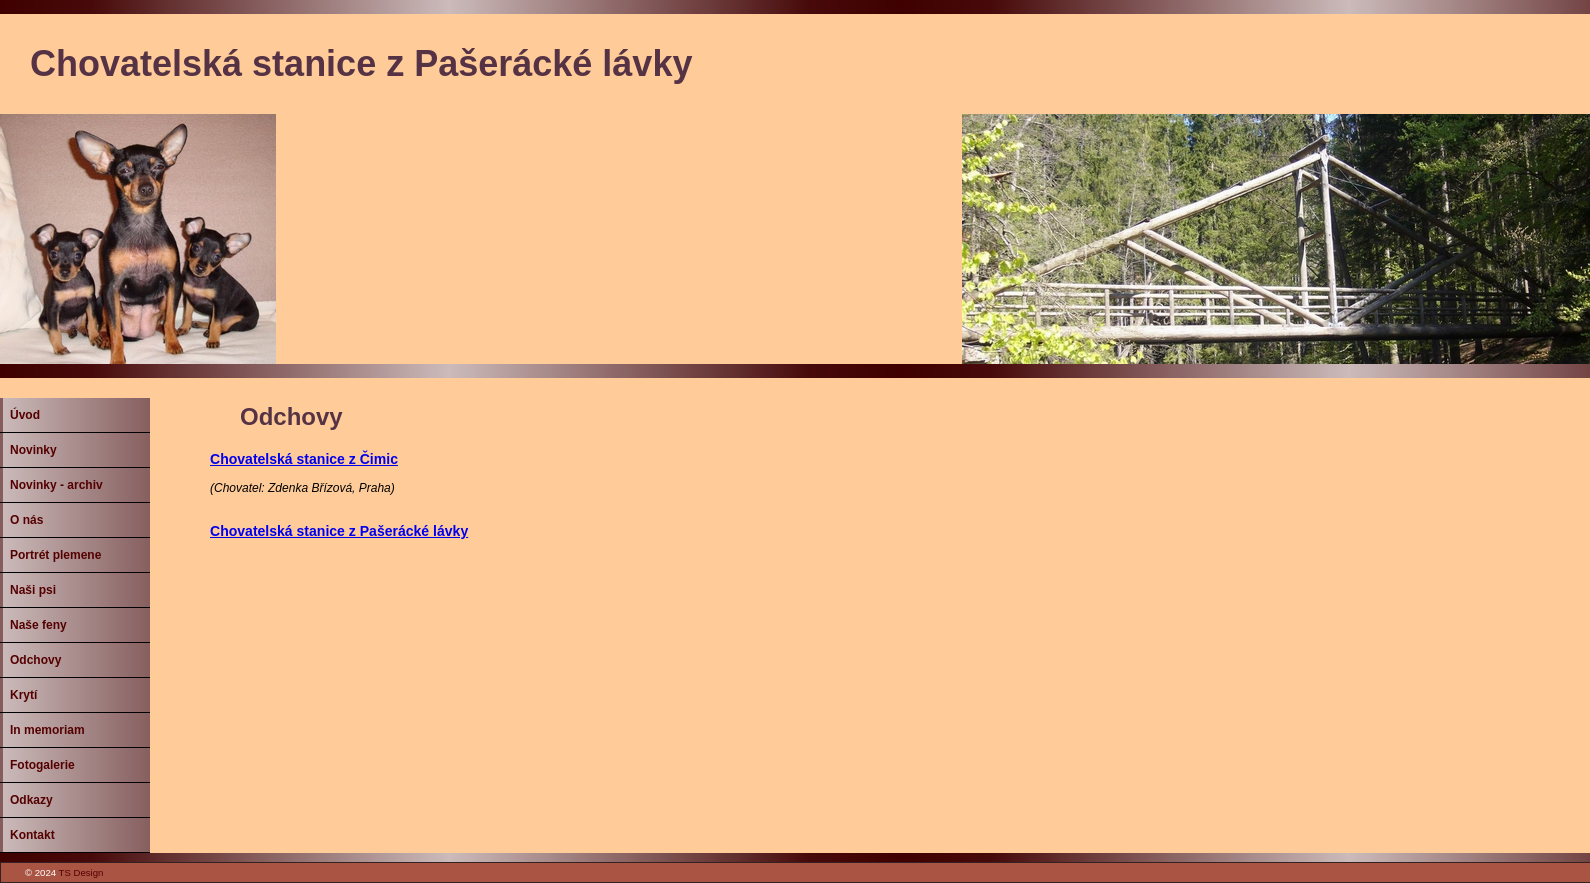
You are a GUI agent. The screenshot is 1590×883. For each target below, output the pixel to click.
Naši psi (33, 590)
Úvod (25, 415)
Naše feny (38, 625)
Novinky (33, 450)
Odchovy (35, 660)
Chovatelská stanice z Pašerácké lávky (339, 531)
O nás (26, 520)
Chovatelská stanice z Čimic (304, 459)
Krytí (23, 695)
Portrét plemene (55, 555)
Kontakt (32, 835)
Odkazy (31, 800)
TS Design (81, 872)
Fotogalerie (42, 765)
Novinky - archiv (56, 485)
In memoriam (47, 730)
